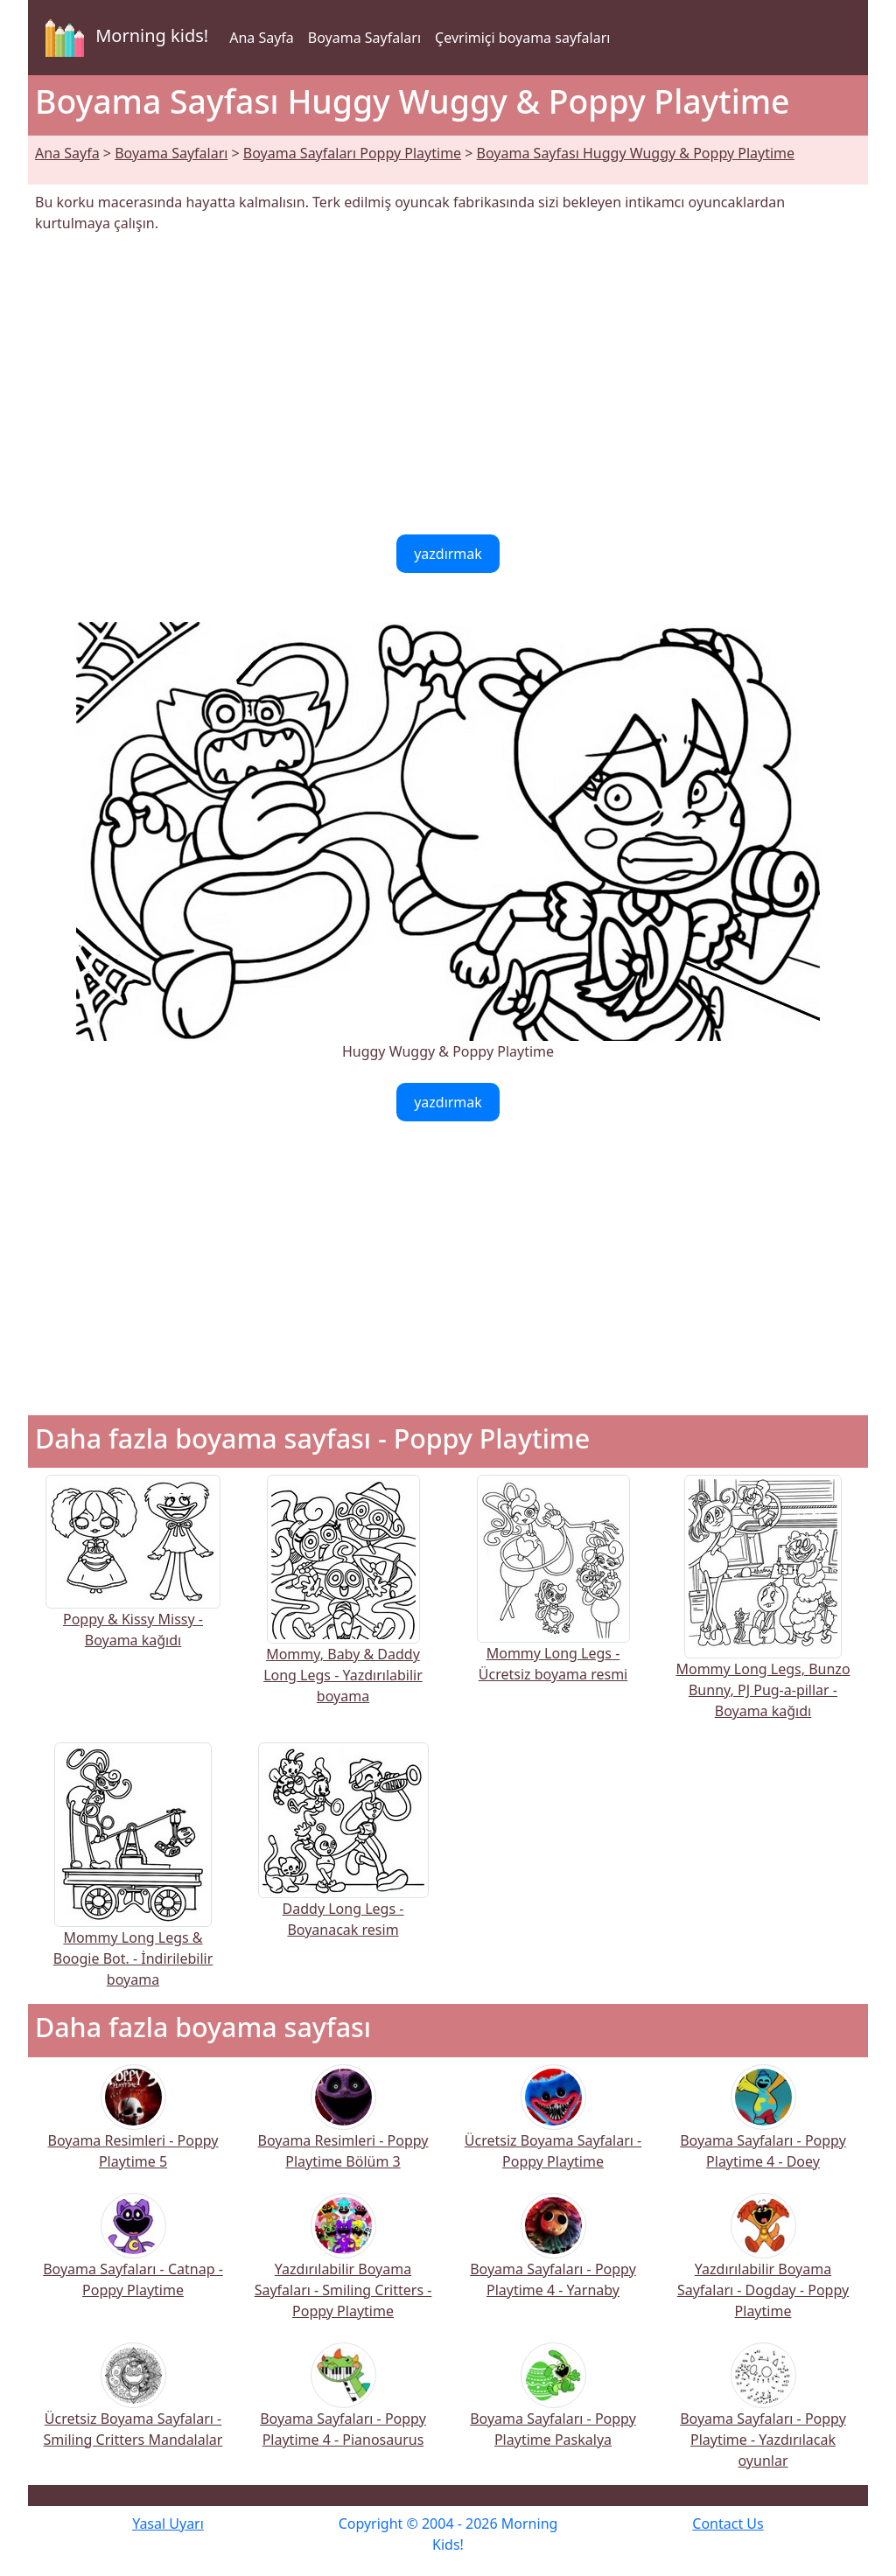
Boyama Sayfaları (364, 37)
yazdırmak (448, 553)
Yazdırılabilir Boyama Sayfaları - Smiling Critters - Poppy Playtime (343, 2268)
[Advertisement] (448, 384)
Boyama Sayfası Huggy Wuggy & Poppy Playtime (635, 153)
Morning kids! (123, 37)
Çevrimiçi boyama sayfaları (522, 37)
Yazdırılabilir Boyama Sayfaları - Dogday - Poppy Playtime (763, 2268)
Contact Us (727, 2523)
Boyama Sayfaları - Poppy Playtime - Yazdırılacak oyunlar (763, 2417)
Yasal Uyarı (168, 2523)
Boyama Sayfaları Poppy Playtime (352, 153)
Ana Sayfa (261, 37)
